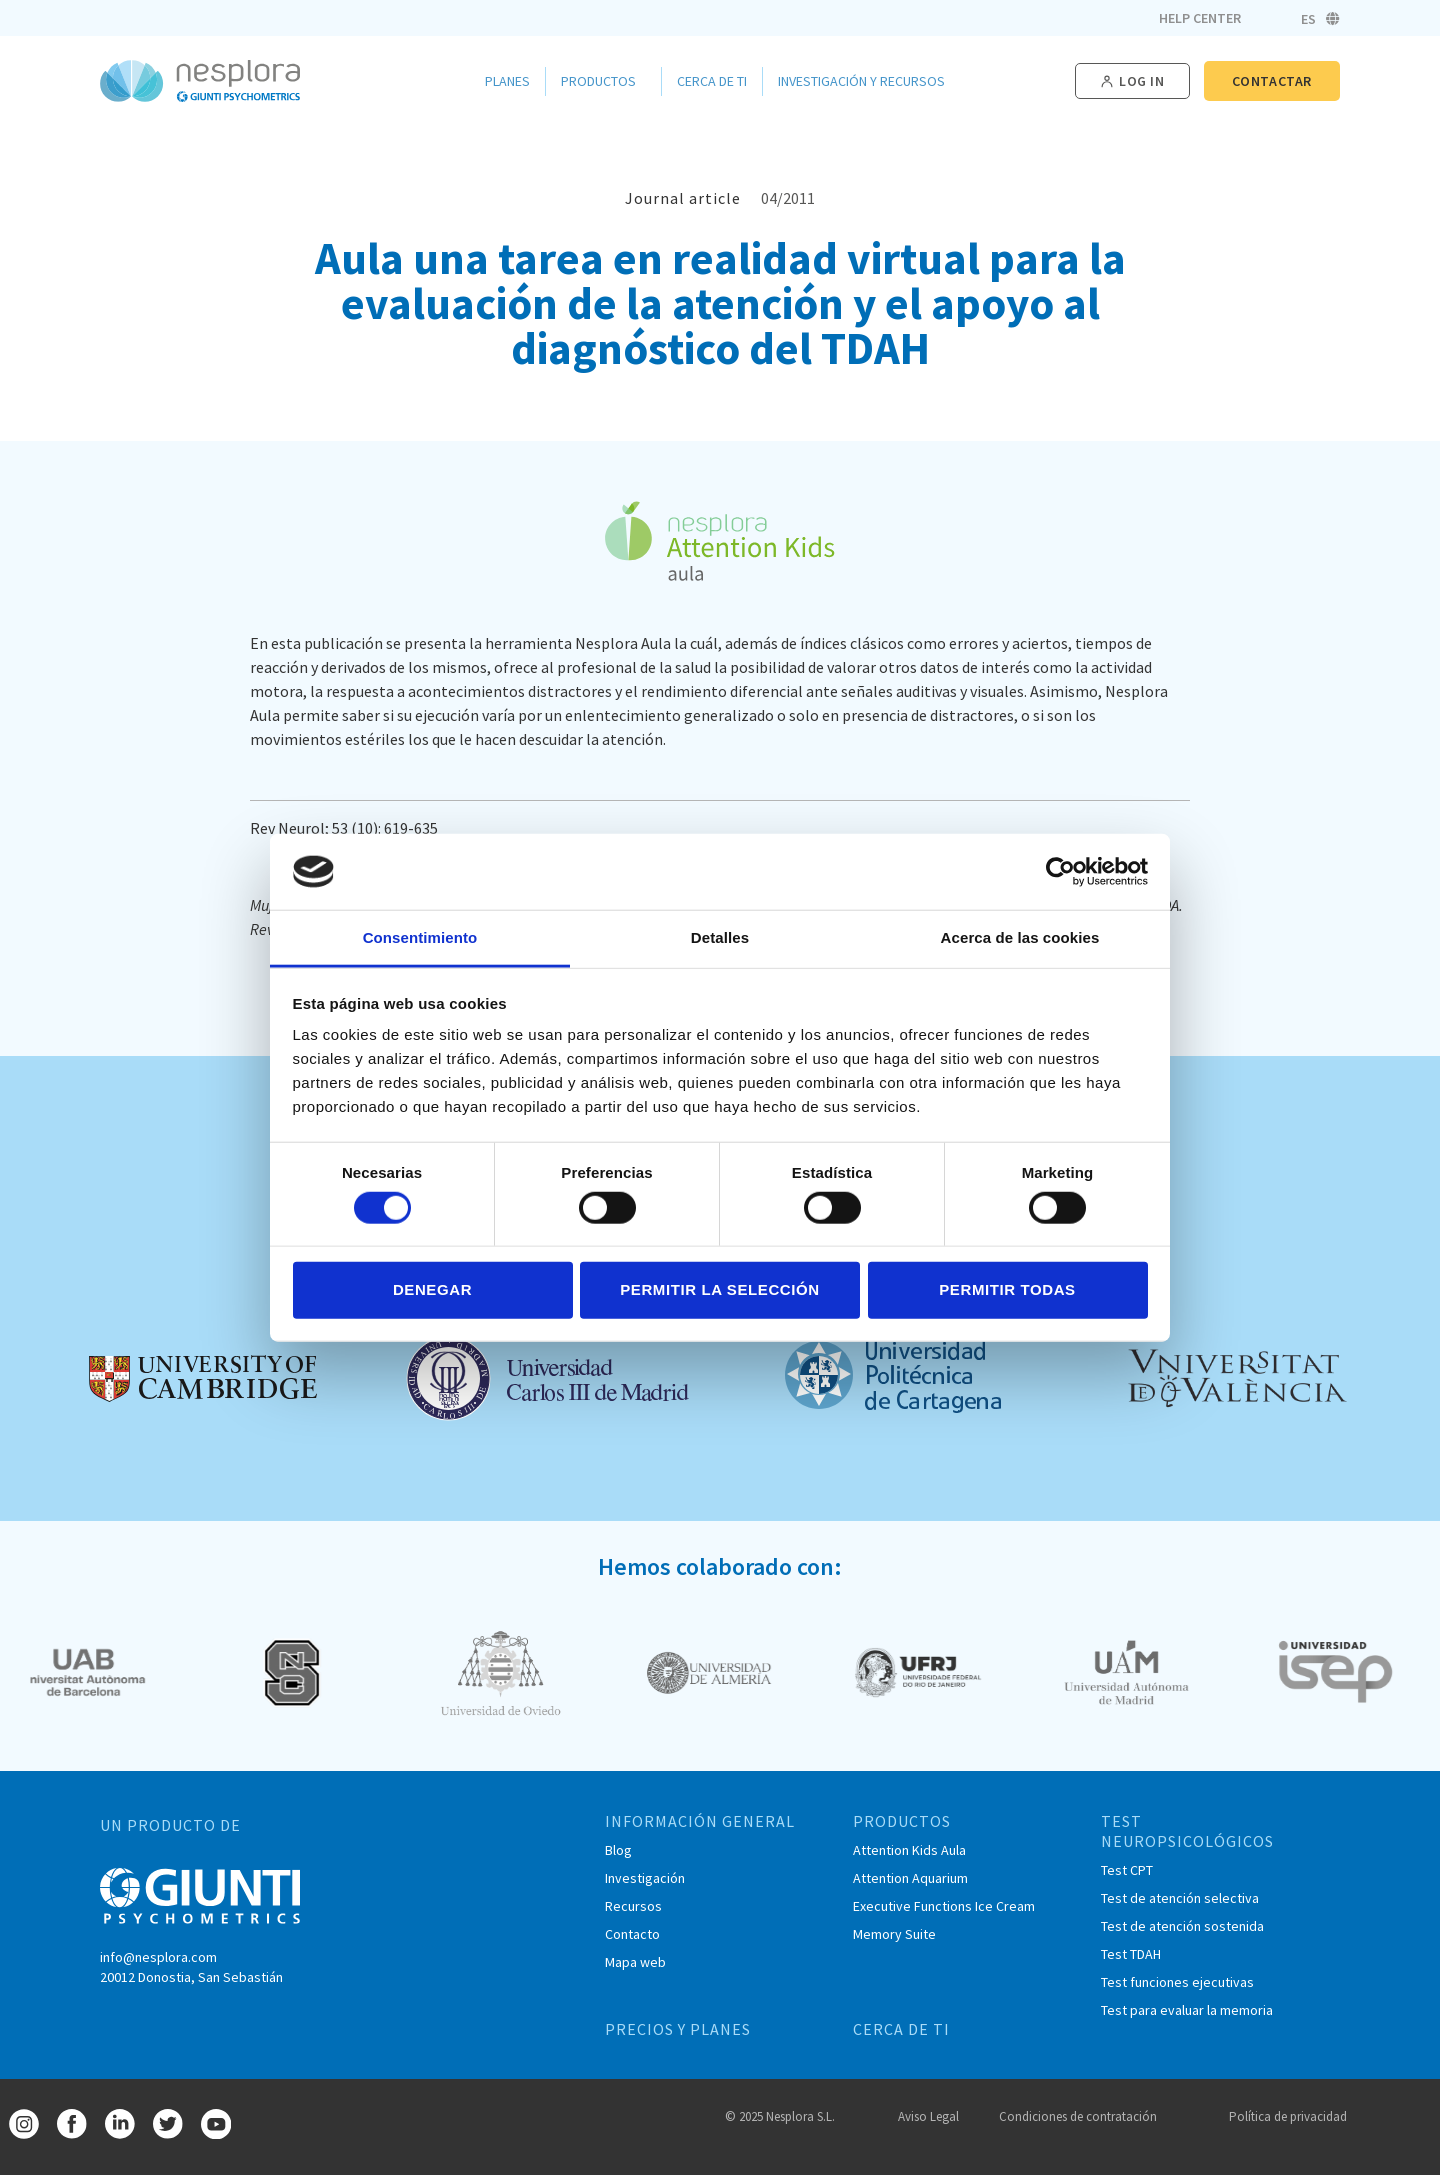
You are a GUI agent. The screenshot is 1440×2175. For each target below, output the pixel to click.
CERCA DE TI (901, 2029)
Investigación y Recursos (866, 81)
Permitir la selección (720, 1289)
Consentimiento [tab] (420, 937)
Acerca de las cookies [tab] (1020, 937)
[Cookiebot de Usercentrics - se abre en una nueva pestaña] (1060, 872)
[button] (1132, 81)
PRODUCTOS (902, 1821)
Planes (507, 81)
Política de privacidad (1288, 2116)
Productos (603, 81)
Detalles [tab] (720, 937)
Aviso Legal (928, 2116)
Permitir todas (1007, 1289)
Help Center (1200, 18)
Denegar (432, 1289)
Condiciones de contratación (1078, 2116)
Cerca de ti (712, 81)
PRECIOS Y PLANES (678, 2029)
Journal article (683, 198)
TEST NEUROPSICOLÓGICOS (1187, 1831)
